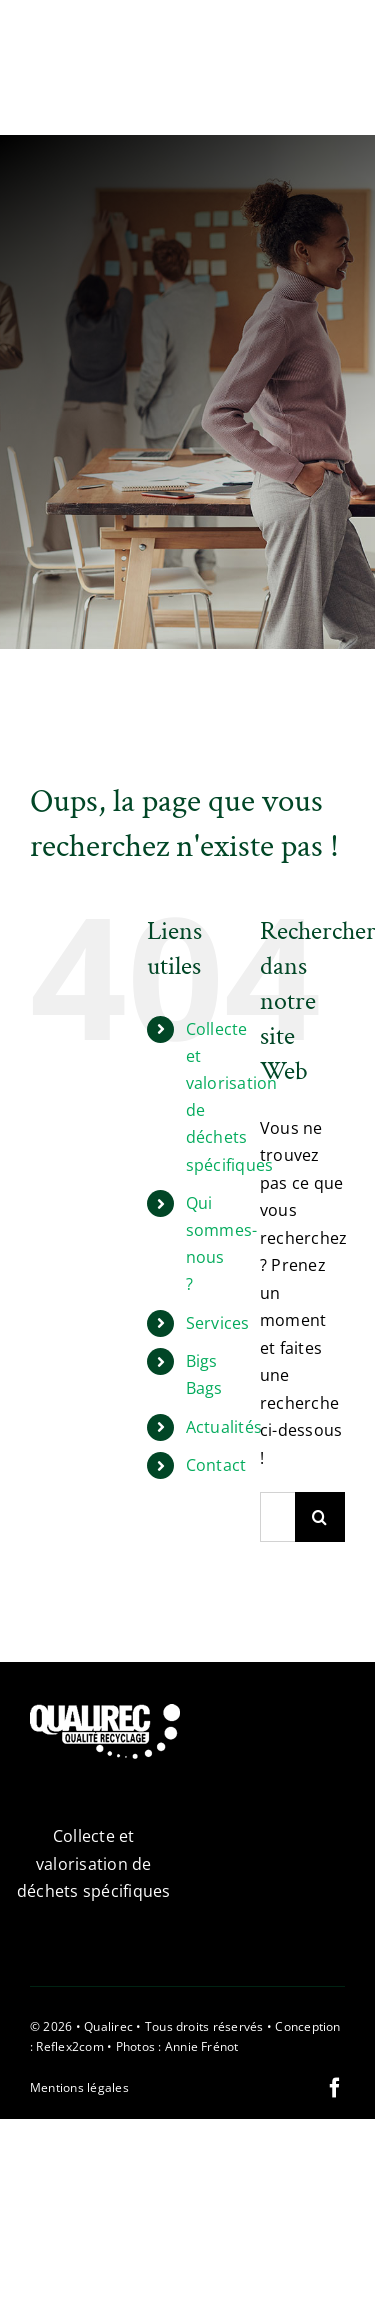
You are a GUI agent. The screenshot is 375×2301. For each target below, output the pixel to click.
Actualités (224, 1427)
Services (218, 1323)
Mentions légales (79, 2087)
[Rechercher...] (277, 1517)
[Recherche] (320, 1517)
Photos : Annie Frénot (177, 2046)
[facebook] (335, 2088)
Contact (216, 1465)
